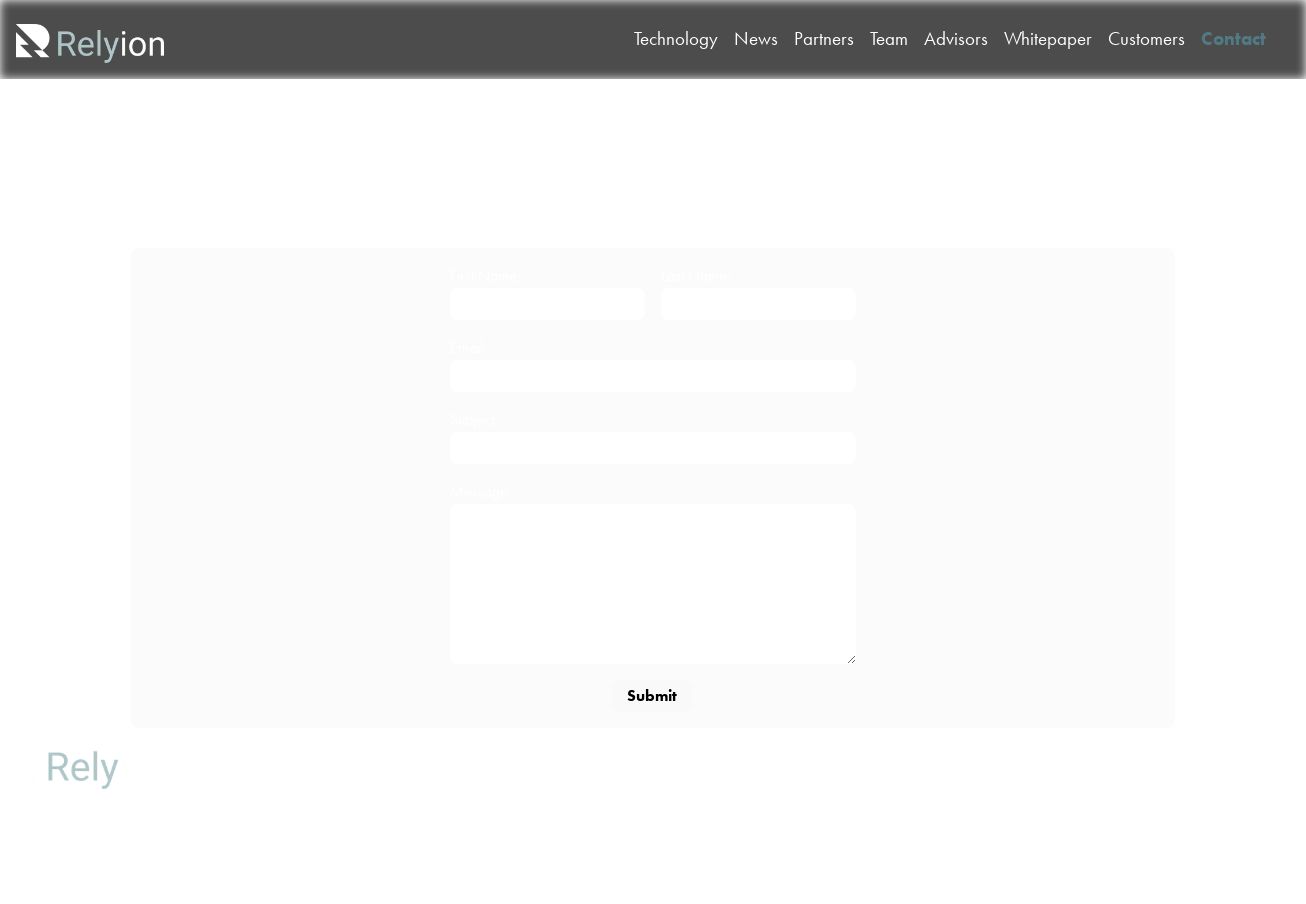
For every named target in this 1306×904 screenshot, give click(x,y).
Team (331, 755)
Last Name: (696, 275)
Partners (231, 824)
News (230, 790)
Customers (331, 824)
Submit (652, 695)
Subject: (474, 419)
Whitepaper (230, 859)
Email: (468, 347)
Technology (230, 755)
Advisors (331, 790)
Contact (331, 859)
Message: (481, 491)
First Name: (485, 275)
